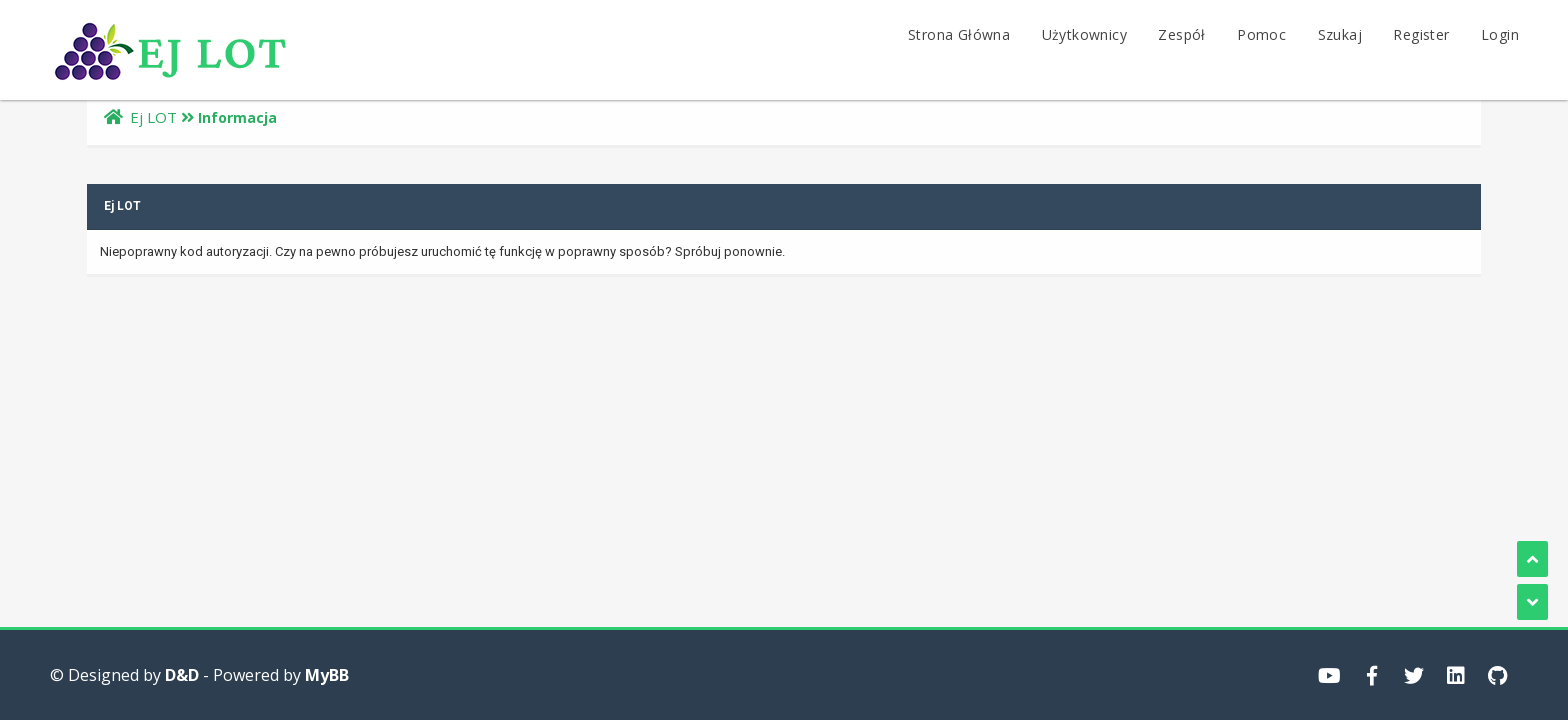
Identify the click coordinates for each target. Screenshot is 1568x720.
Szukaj (1340, 34)
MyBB (327, 675)
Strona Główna (959, 34)
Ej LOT (153, 117)
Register (1421, 34)
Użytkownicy (1084, 34)
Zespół (1181, 34)
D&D (182, 675)
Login (1500, 34)
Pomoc (1261, 34)
